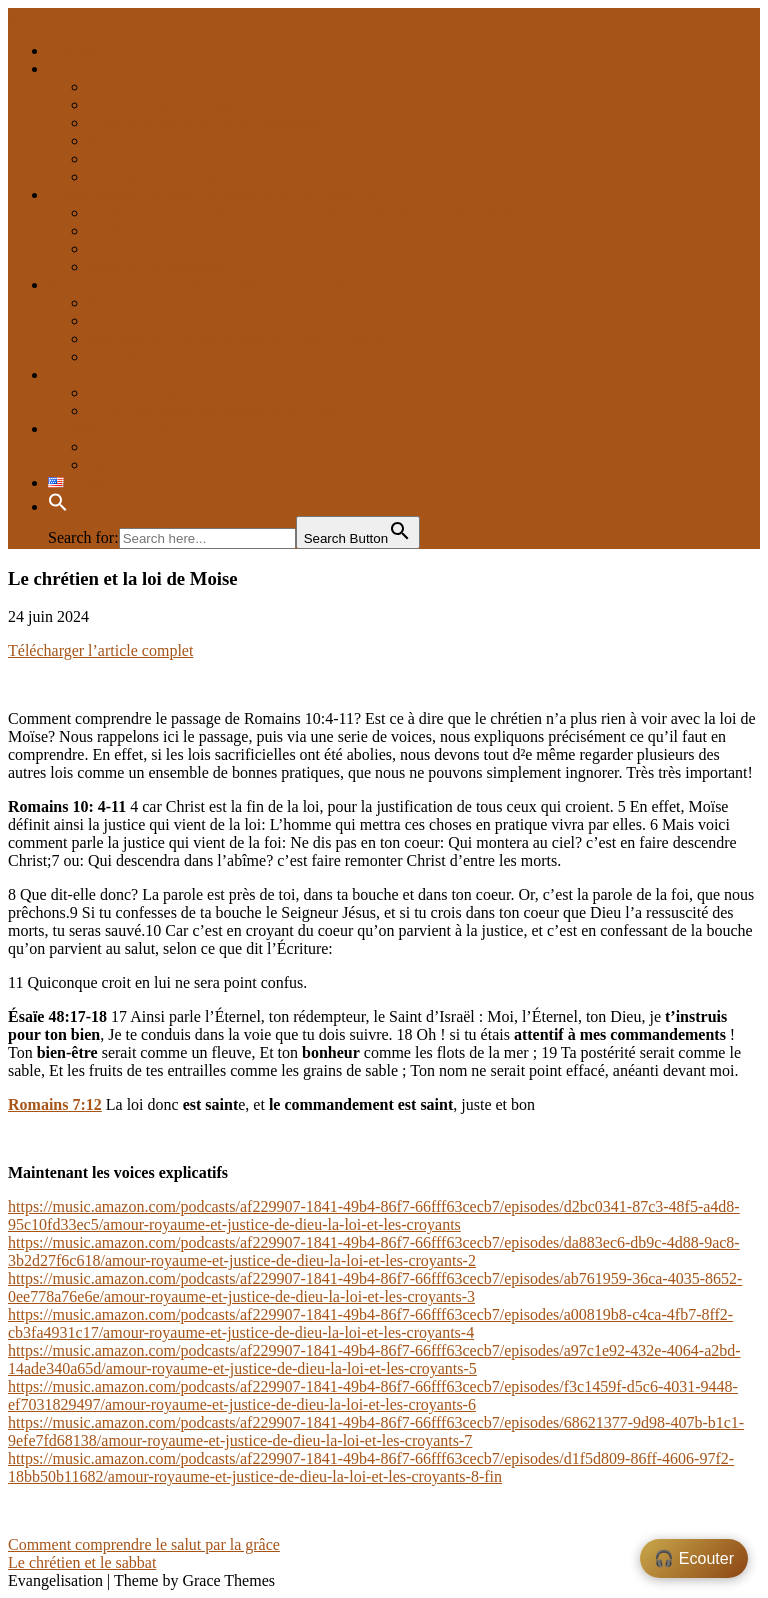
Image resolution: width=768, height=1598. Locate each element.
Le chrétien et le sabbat (82, 1562)
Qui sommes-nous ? (151, 464)
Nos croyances (135, 140)
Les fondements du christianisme (193, 86)
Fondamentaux (95, 68)
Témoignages (131, 356)
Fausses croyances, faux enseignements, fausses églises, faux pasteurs (311, 212)
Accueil (73, 50)
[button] (58, 506)
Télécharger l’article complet (100, 650)
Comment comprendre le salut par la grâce (144, 1544)
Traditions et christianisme (173, 230)
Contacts (116, 446)
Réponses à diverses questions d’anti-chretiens (237, 338)
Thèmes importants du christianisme (204, 122)
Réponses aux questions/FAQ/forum (204, 302)
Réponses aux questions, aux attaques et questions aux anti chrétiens (266, 284)
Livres (108, 158)
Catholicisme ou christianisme (185, 248)
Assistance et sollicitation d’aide (152, 374)
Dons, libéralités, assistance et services (212, 410)
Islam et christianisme (158, 266)
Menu (26, 16)
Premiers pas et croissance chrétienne (207, 104)
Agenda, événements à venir (178, 176)
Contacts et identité (110, 428)
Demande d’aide (140, 392)
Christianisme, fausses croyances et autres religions (212, 194)
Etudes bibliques (141, 320)
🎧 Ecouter (694, 1558)
